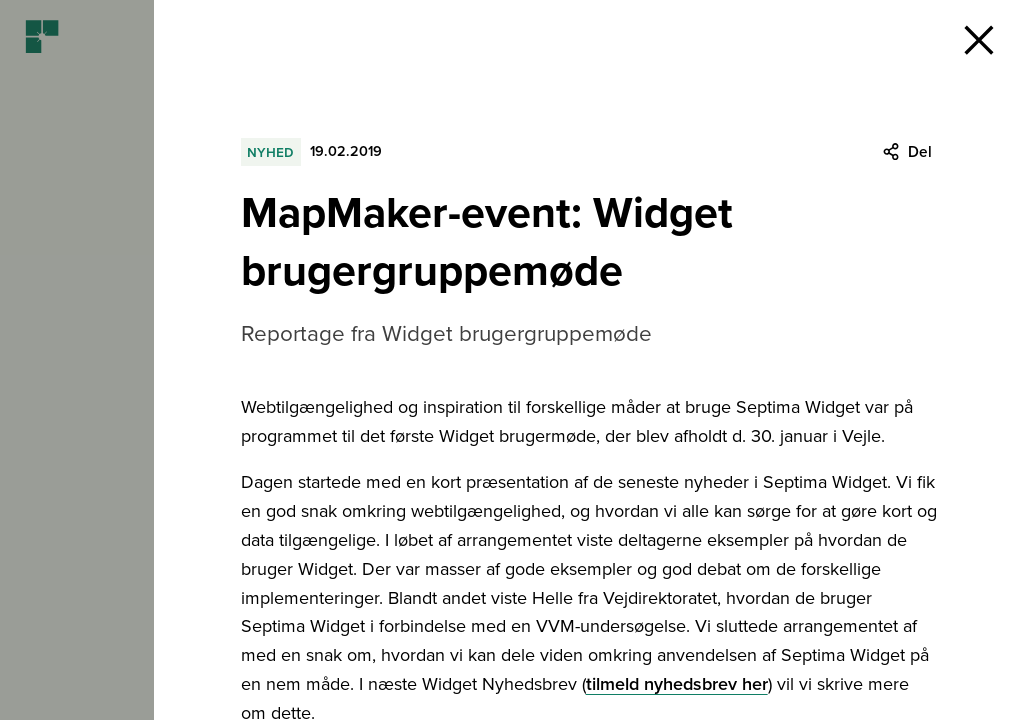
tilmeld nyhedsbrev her (677, 684)
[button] (979, 40)
